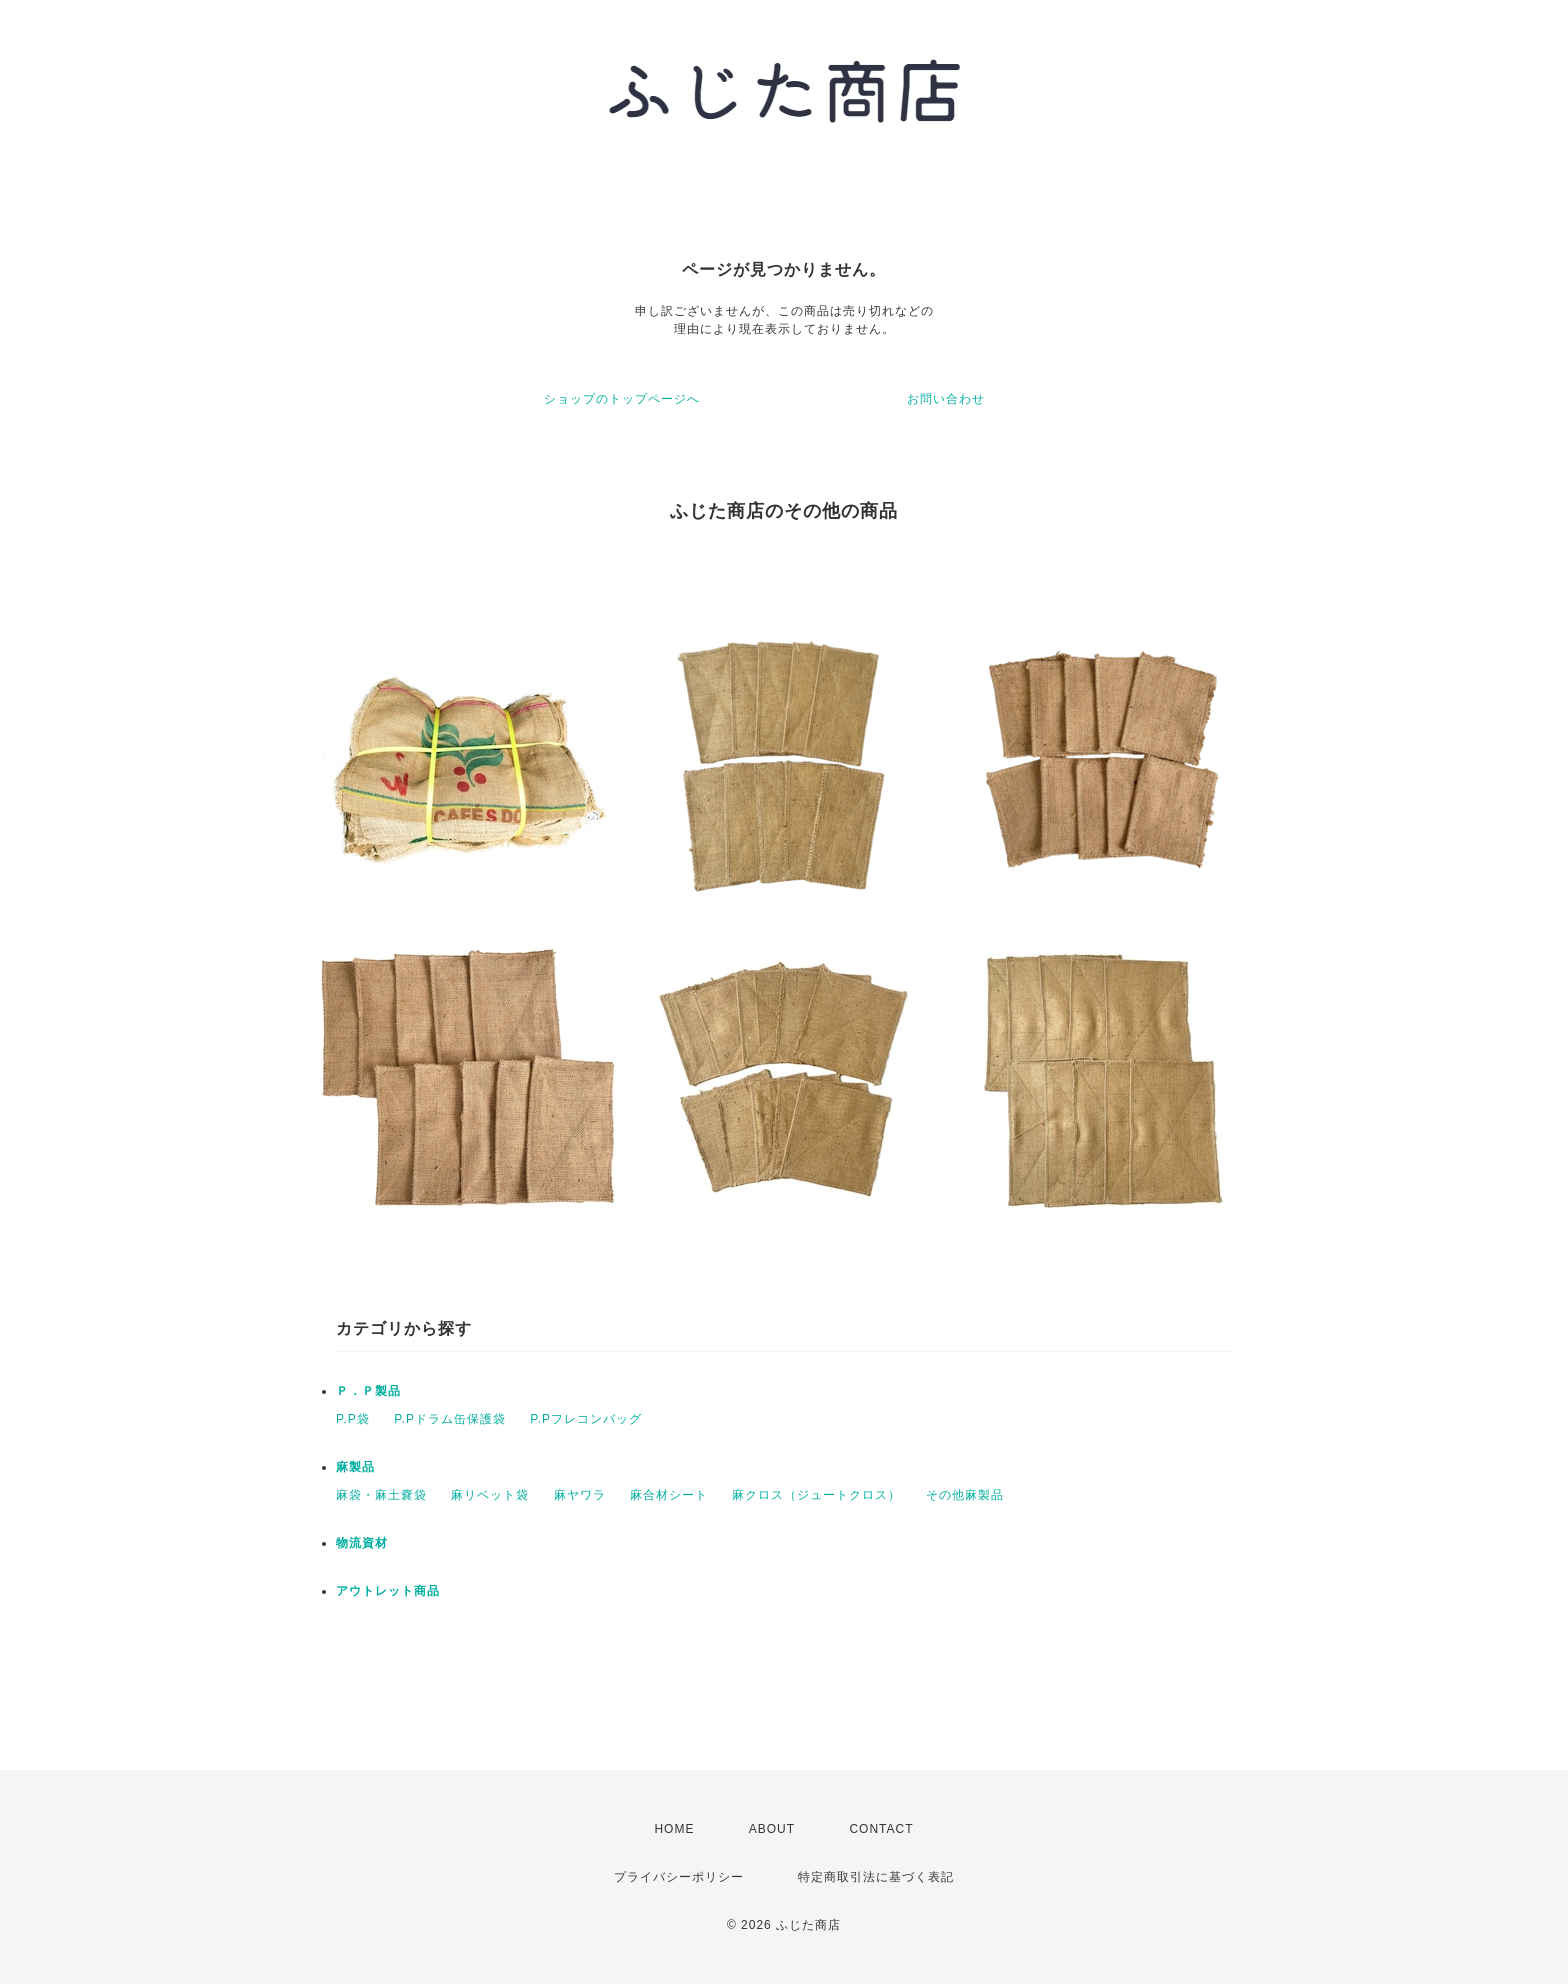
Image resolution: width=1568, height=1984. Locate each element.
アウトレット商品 (388, 1591)
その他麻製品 (965, 1495)
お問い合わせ (946, 399)
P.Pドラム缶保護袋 (450, 1419)
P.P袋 (353, 1419)
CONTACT (881, 1829)
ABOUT (772, 1829)
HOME (674, 1829)
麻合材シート (669, 1495)
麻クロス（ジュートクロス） (816, 1495)
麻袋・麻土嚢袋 (381, 1495)
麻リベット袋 (490, 1495)
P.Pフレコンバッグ (586, 1419)
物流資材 (362, 1543)
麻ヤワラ (580, 1495)
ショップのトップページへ (622, 399)
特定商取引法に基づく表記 (876, 1877)
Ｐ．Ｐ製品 (368, 1391)
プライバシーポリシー (679, 1877)
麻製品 (355, 1467)
